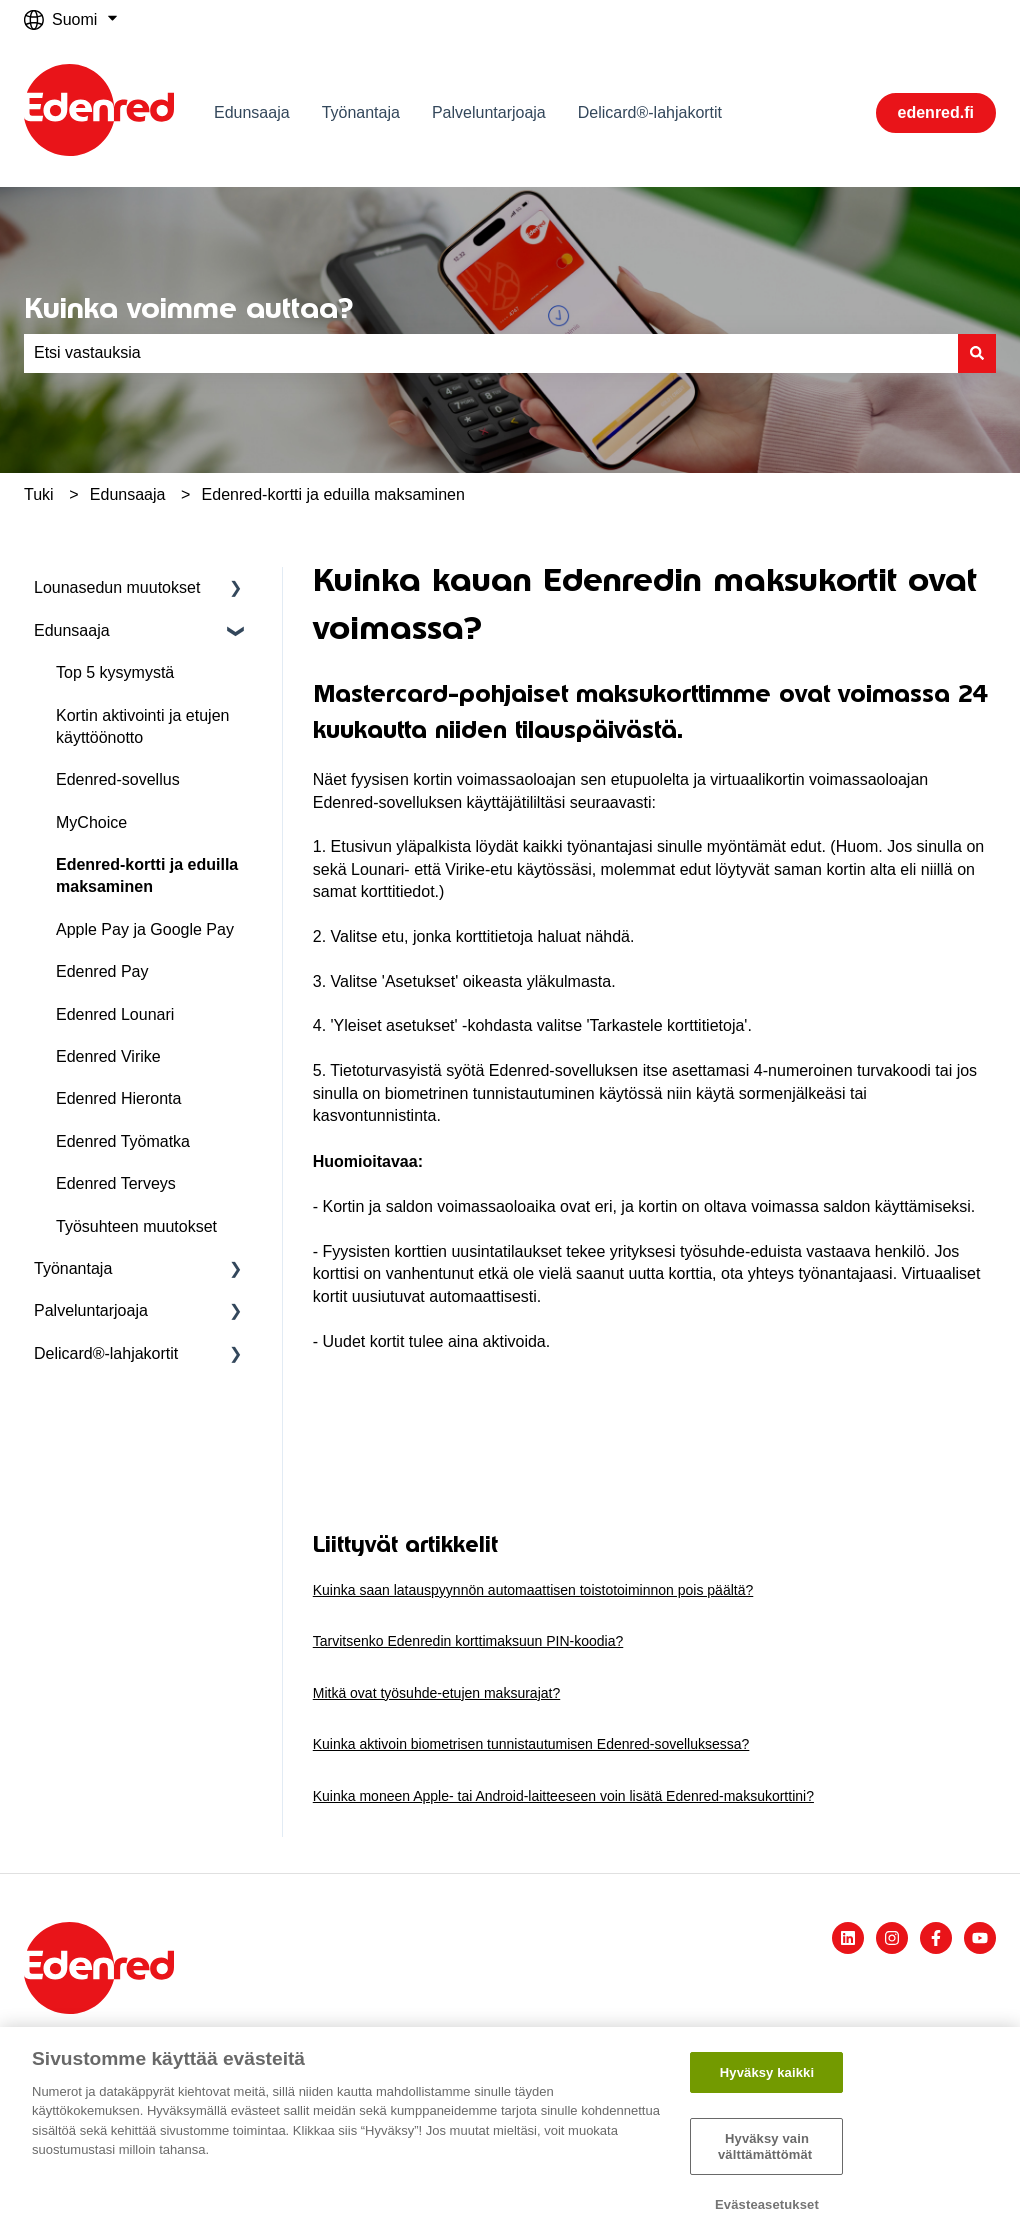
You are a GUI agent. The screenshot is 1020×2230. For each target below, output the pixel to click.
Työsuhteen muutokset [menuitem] (136, 1226)
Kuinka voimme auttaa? (188, 308)
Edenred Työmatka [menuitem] (123, 1141)
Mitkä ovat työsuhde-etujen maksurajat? (436, 1693)
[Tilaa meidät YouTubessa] (980, 1938)
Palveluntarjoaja (489, 112)
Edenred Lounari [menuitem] (115, 1014)
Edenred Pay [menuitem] (102, 971)
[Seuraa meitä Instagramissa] (892, 1938)
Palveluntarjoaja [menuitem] (91, 1310)
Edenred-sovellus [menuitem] (118, 779)
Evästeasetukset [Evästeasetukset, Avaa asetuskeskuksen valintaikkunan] (767, 2204)
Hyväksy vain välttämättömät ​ (767, 2146)
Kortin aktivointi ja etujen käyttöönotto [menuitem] (142, 726)
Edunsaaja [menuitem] (72, 630)
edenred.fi (936, 112)
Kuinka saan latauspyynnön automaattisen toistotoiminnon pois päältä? (533, 1590)
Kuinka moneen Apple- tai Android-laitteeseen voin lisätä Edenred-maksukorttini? (563, 1796)
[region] (510, 2128)
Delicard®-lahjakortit (650, 112)
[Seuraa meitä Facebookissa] (936, 1938)
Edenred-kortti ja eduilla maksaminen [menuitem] (147, 875)
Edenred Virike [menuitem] (108, 1056)
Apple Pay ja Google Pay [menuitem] (145, 929)
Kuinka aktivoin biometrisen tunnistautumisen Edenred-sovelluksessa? (531, 1744)
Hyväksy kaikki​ (767, 2072)
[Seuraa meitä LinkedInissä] (848, 1938)
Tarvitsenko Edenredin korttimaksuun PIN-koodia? (468, 1641)
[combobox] (491, 353)
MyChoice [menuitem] (91, 822)
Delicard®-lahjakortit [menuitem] (106, 1353)
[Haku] (977, 353)
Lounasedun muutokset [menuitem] (117, 587)
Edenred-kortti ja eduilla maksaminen (333, 494)
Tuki (39, 494)
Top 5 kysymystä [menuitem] (115, 672)
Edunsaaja (252, 112)
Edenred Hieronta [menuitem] (118, 1098)
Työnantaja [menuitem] (73, 1268)
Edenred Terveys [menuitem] (116, 1183)
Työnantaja (361, 112)
